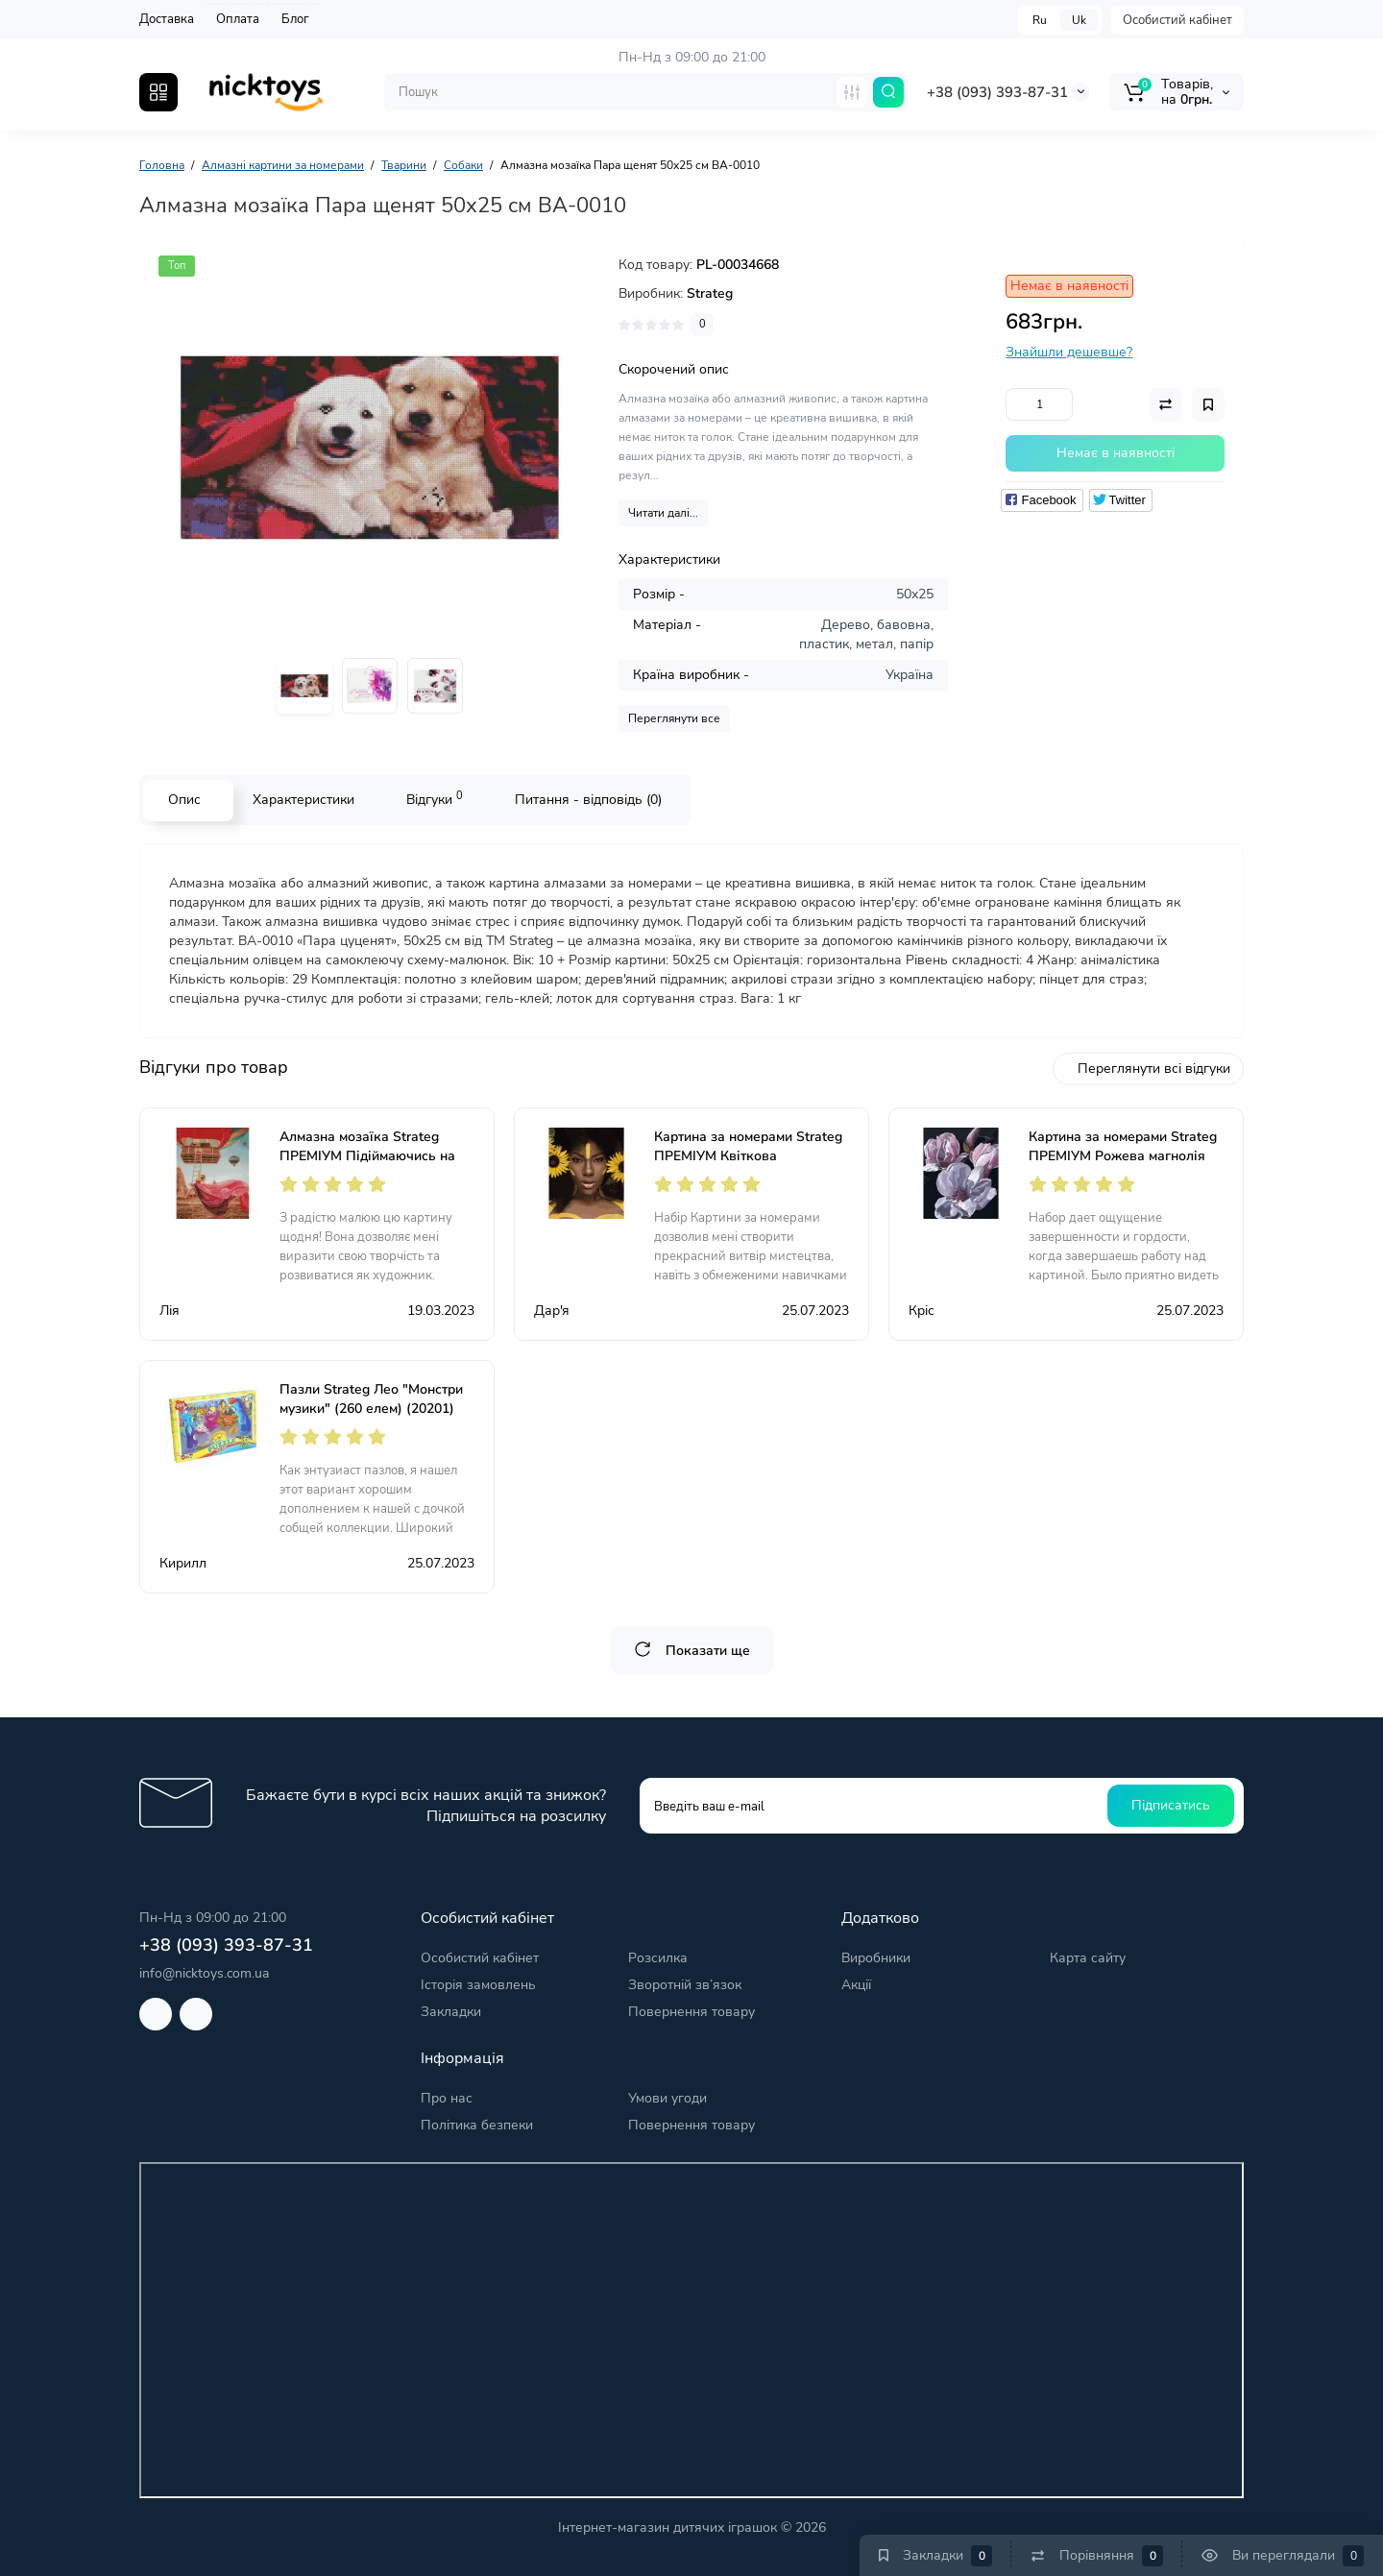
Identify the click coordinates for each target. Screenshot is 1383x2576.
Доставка (166, 19)
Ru (1039, 20)
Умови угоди (667, 2098)
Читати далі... (663, 513)
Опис (183, 799)
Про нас (447, 2098)
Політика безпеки (477, 2125)
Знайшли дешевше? (1069, 352)
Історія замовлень (478, 1985)
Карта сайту (1088, 1958)
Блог (295, 19)
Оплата (237, 19)
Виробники (875, 1958)
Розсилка (658, 1958)
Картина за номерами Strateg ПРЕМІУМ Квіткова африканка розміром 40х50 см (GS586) (748, 1165)
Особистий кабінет (1177, 20)
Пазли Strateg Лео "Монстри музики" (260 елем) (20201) (371, 1399)
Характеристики (302, 799)
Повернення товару (691, 2012)
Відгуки (433, 799)
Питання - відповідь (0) (587, 799)
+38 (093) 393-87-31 (997, 92)
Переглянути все (674, 718)
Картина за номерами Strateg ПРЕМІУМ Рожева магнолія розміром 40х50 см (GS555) (1123, 1156)
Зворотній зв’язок (684, 1985)
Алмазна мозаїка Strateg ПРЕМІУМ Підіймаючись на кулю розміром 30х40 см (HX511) (367, 1165)
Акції (856, 1985)
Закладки (451, 2012)
